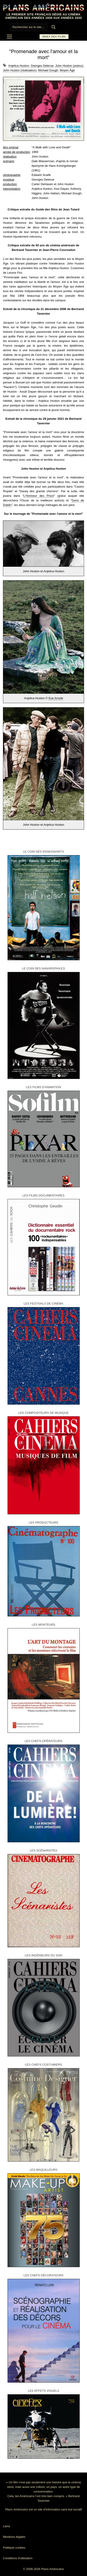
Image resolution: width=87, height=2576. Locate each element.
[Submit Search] (54, 27)
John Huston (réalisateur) (19, 70)
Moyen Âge (67, 70)
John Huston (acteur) (69, 65)
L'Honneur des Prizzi (39, 495)
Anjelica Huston (18, 65)
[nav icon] (9, 37)
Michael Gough (48, 70)
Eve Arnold (56, 698)
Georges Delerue (42, 65)
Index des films (54, 36)
